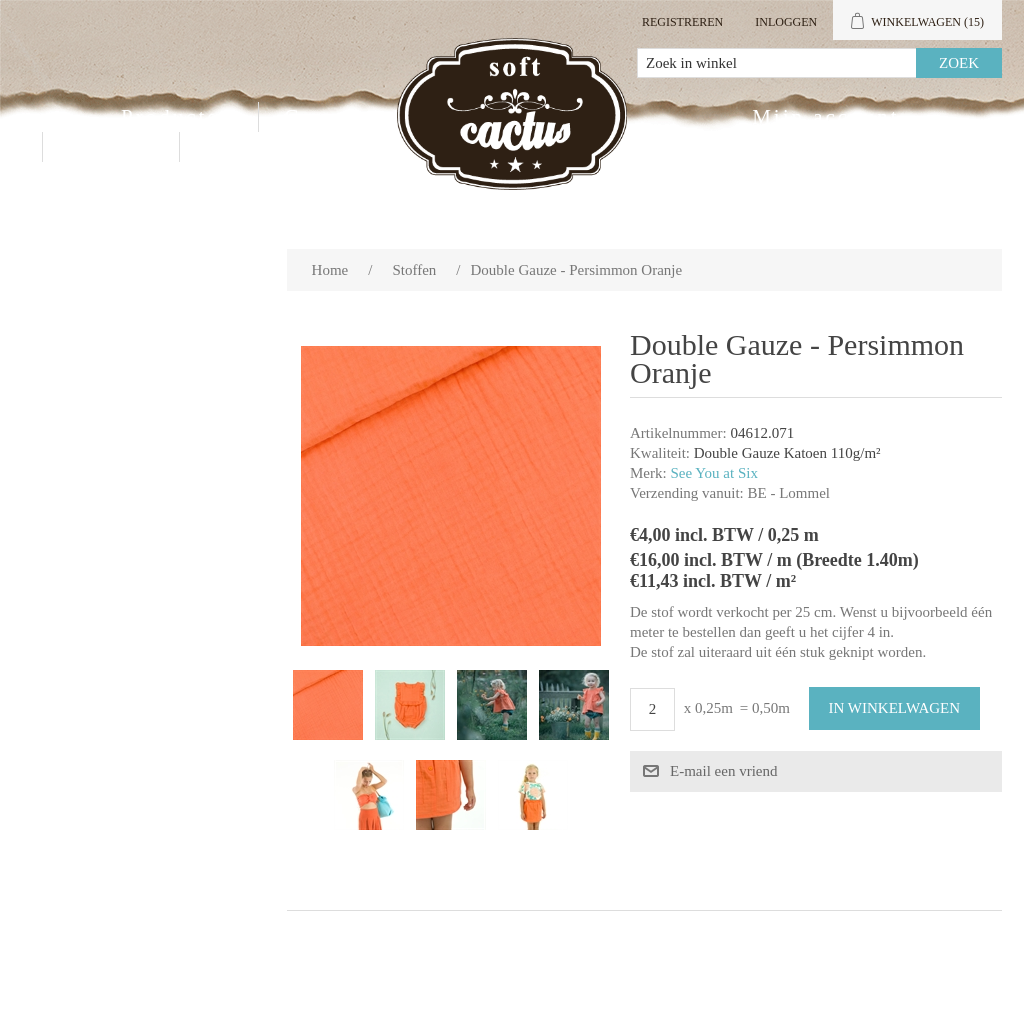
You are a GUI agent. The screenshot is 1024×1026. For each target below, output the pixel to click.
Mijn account (825, 117)
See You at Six (714, 473)
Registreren (682, 22)
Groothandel (353, 117)
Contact (111, 147)
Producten (177, 117)
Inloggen (786, 22)
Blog (231, 147)
